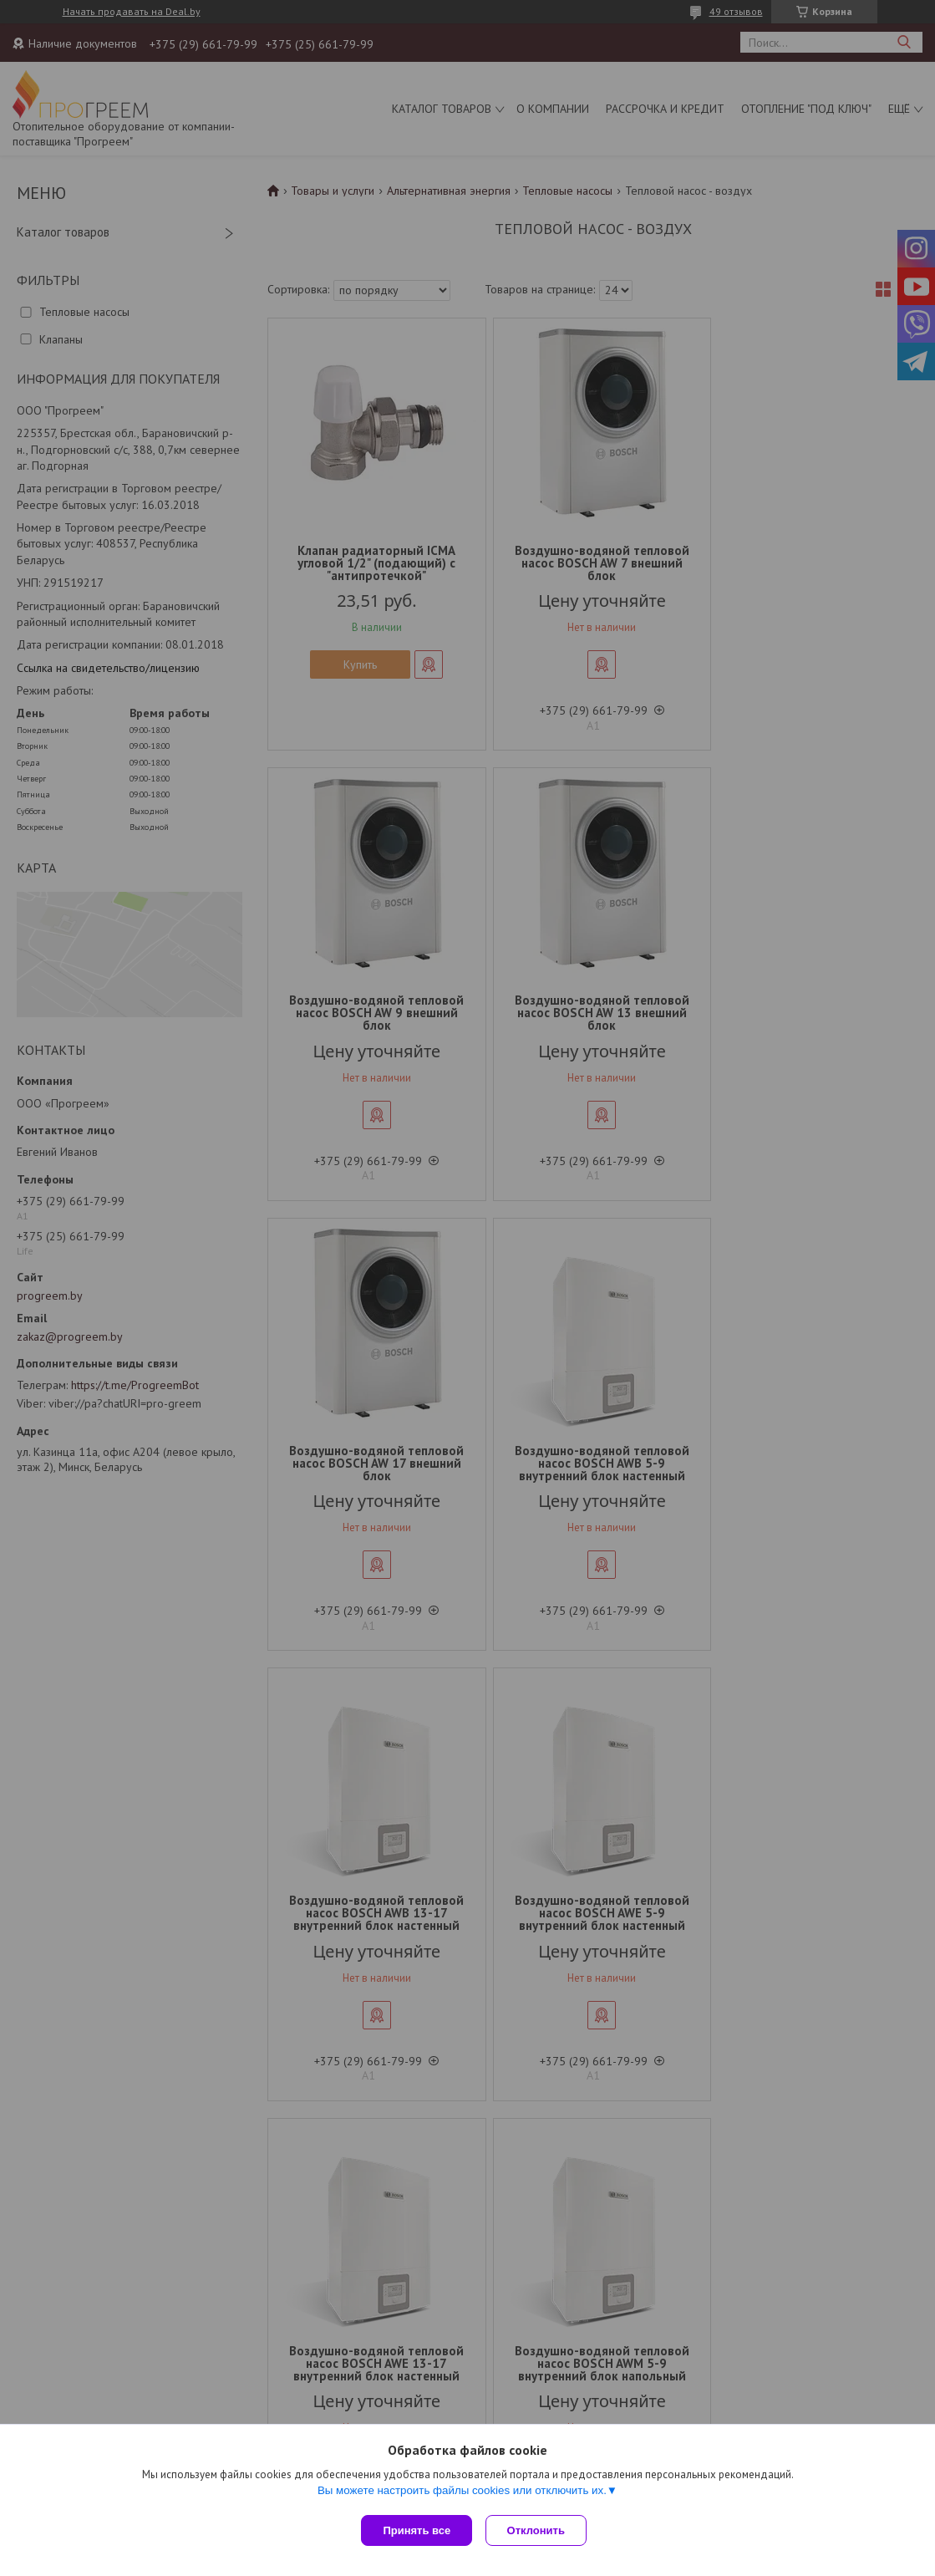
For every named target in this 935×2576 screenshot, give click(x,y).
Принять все (416, 2530)
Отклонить (539, 2530)
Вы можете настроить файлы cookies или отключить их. (462, 2493)
